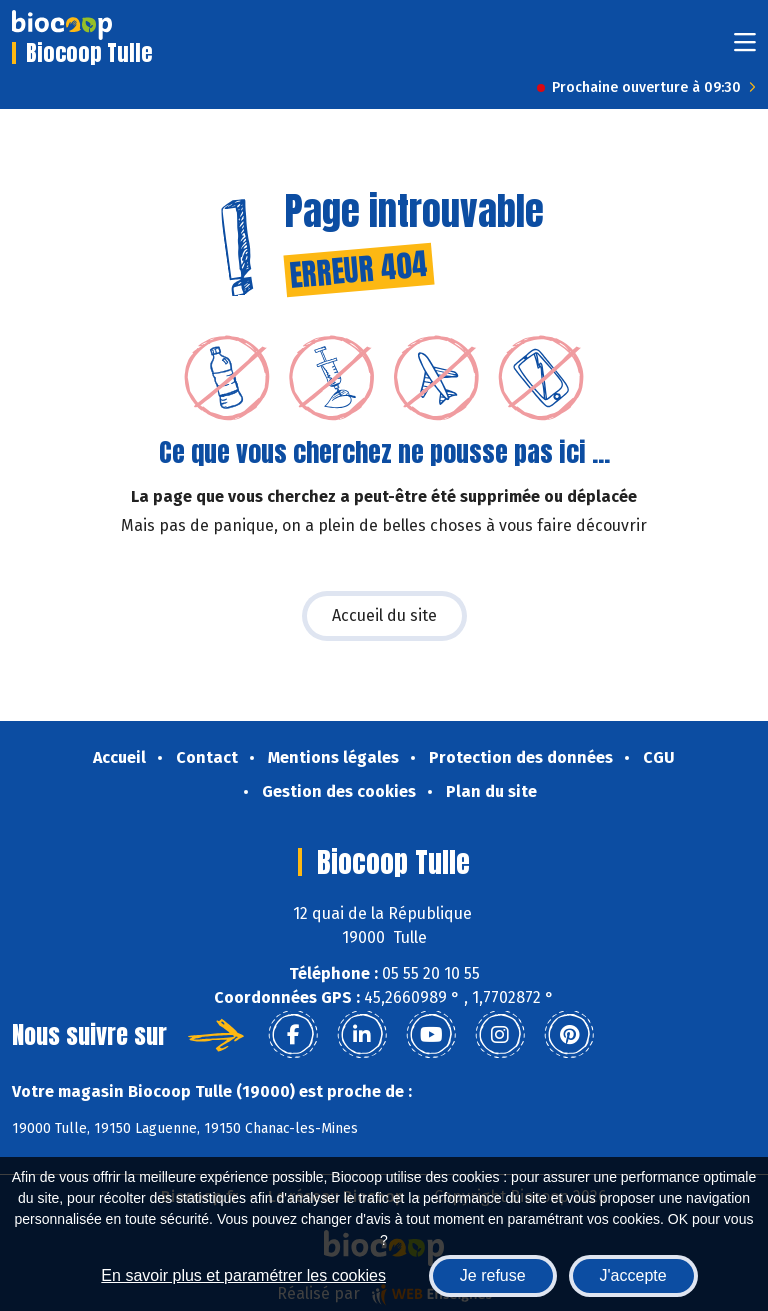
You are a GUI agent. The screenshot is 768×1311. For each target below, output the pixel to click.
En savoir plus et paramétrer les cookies (243, 1275)
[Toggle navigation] (745, 48)
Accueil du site (384, 615)
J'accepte (633, 1275)
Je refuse (493, 1275)
